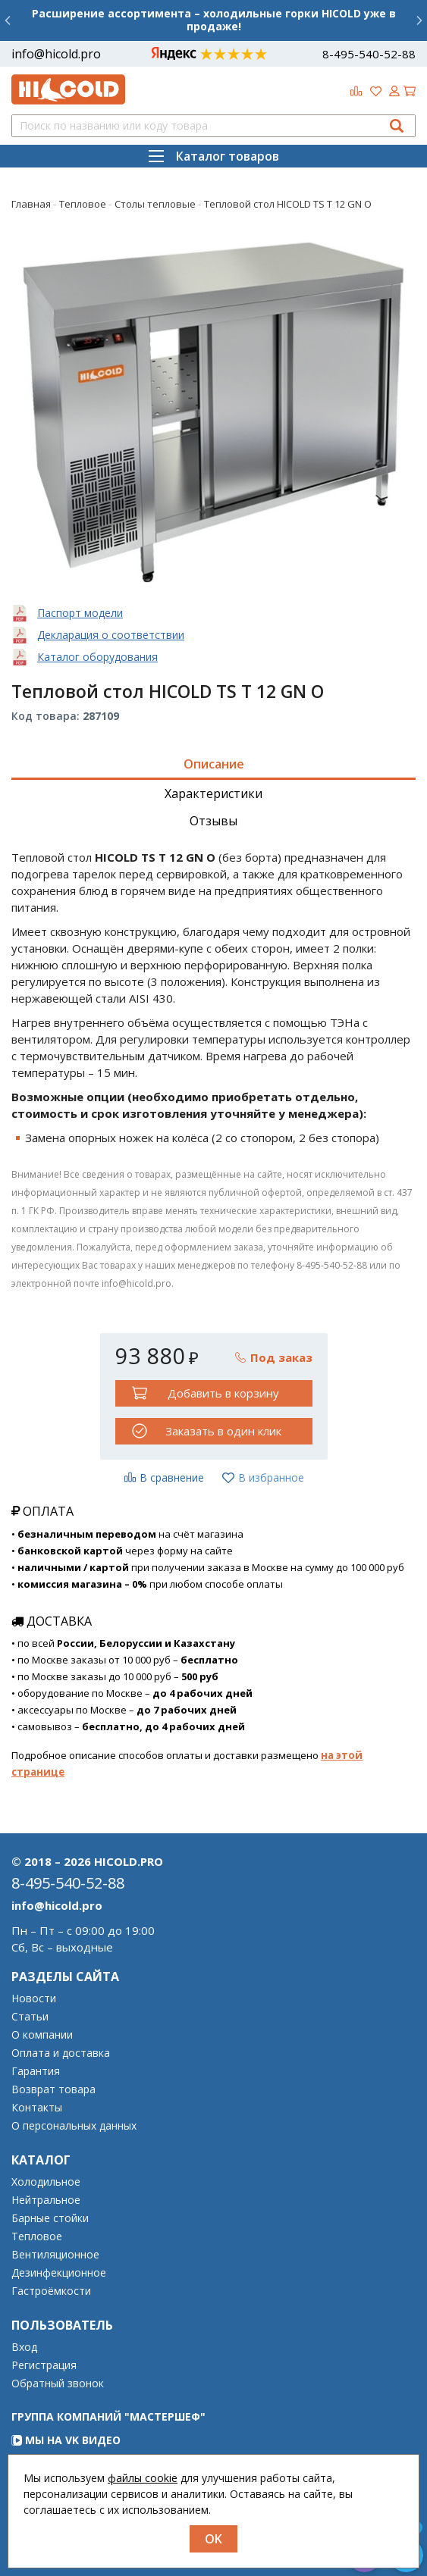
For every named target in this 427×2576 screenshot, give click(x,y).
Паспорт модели (80, 613)
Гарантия (35, 2071)
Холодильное (45, 2182)
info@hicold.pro (56, 53)
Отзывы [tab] (213, 821)
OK (213, 2539)
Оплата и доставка (60, 2053)
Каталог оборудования (97, 656)
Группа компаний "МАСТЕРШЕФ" (108, 2416)
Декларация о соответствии (110, 635)
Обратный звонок (57, 2383)
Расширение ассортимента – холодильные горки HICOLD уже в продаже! (214, 19)
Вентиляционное (55, 2254)
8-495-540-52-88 (369, 53)
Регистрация (44, 2365)
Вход (24, 2347)
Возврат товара (53, 2089)
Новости (33, 1998)
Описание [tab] (214, 764)
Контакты (36, 2107)
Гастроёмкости (51, 2291)
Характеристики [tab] (213, 793)
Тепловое (36, 2236)
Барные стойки (50, 2218)
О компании (42, 2035)
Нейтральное (45, 2200)
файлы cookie (142, 2478)
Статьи (30, 2016)
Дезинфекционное (58, 2273)
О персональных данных (74, 2126)
